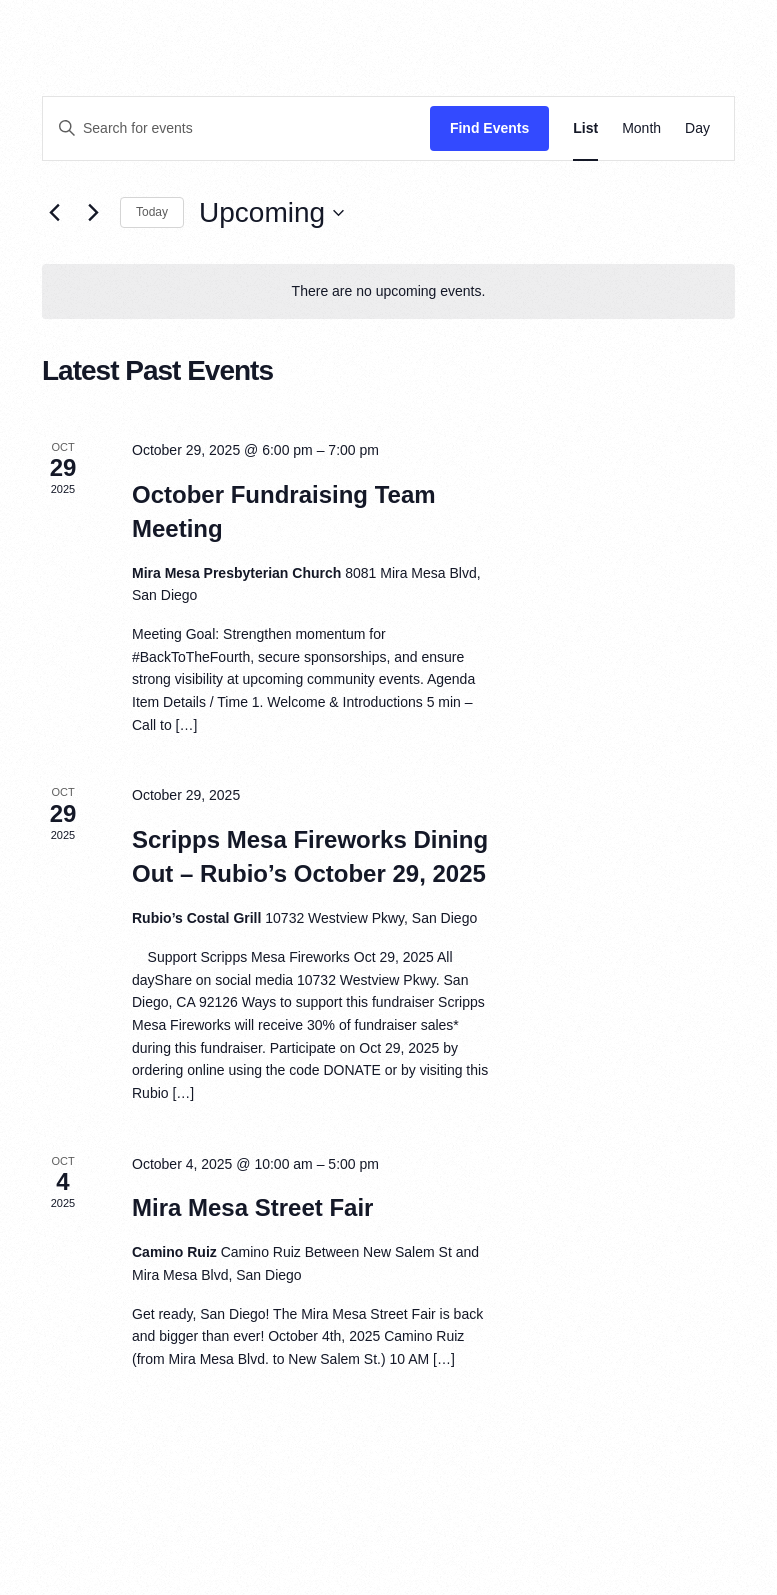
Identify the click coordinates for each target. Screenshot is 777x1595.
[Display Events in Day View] (697, 128)
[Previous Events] (54, 213)
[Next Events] (93, 213)
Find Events (489, 128)
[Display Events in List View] (585, 128)
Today (152, 212)
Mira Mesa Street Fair (252, 1207)
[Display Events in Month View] (641, 128)
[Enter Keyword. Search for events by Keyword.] (236, 128)
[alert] (388, 291)
